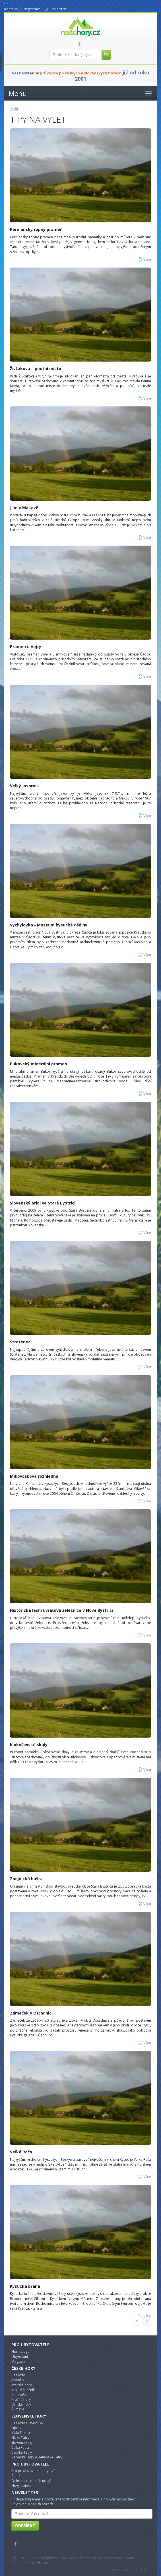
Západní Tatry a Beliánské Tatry (36, 2457)
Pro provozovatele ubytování (34, 2470)
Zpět (14, 109)
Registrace (32, 9)
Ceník (15, 2475)
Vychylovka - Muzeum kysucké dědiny (48, 925)
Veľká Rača (21, 2152)
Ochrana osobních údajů (31, 2480)
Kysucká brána (25, 2286)
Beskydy (18, 2375)
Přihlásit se (58, 9)
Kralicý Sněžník (23, 2389)
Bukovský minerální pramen (38, 1063)
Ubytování (19, 2356)
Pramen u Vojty (25, 646)
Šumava (17, 2409)
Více (147, 259)
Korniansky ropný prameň (36, 229)
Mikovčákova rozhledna (34, 1476)
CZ (6, 3)
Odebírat (25, 2525)
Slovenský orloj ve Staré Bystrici (42, 1203)
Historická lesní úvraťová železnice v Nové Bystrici (61, 1610)
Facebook (15, 2544)
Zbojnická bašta (26, 1878)
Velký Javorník (24, 785)
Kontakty (11, 9)
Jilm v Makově (24, 507)
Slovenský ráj (21, 2442)
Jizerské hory (21, 2385)
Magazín (18, 2361)
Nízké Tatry (20, 2437)
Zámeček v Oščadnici (31, 2013)
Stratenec (20, 1342)
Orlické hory (21, 2404)
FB (80, 44)
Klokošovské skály (29, 1744)
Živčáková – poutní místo (35, 368)
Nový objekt (21, 2485)
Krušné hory (21, 2399)
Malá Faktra (20, 2432)
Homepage (20, 2351)
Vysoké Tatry (21, 2452)
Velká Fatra (20, 2447)
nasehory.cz (70, 16)
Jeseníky (17, 2379)
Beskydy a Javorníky (27, 2423)
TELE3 (145, 2569)
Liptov (16, 2427)
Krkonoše (19, 2394)
